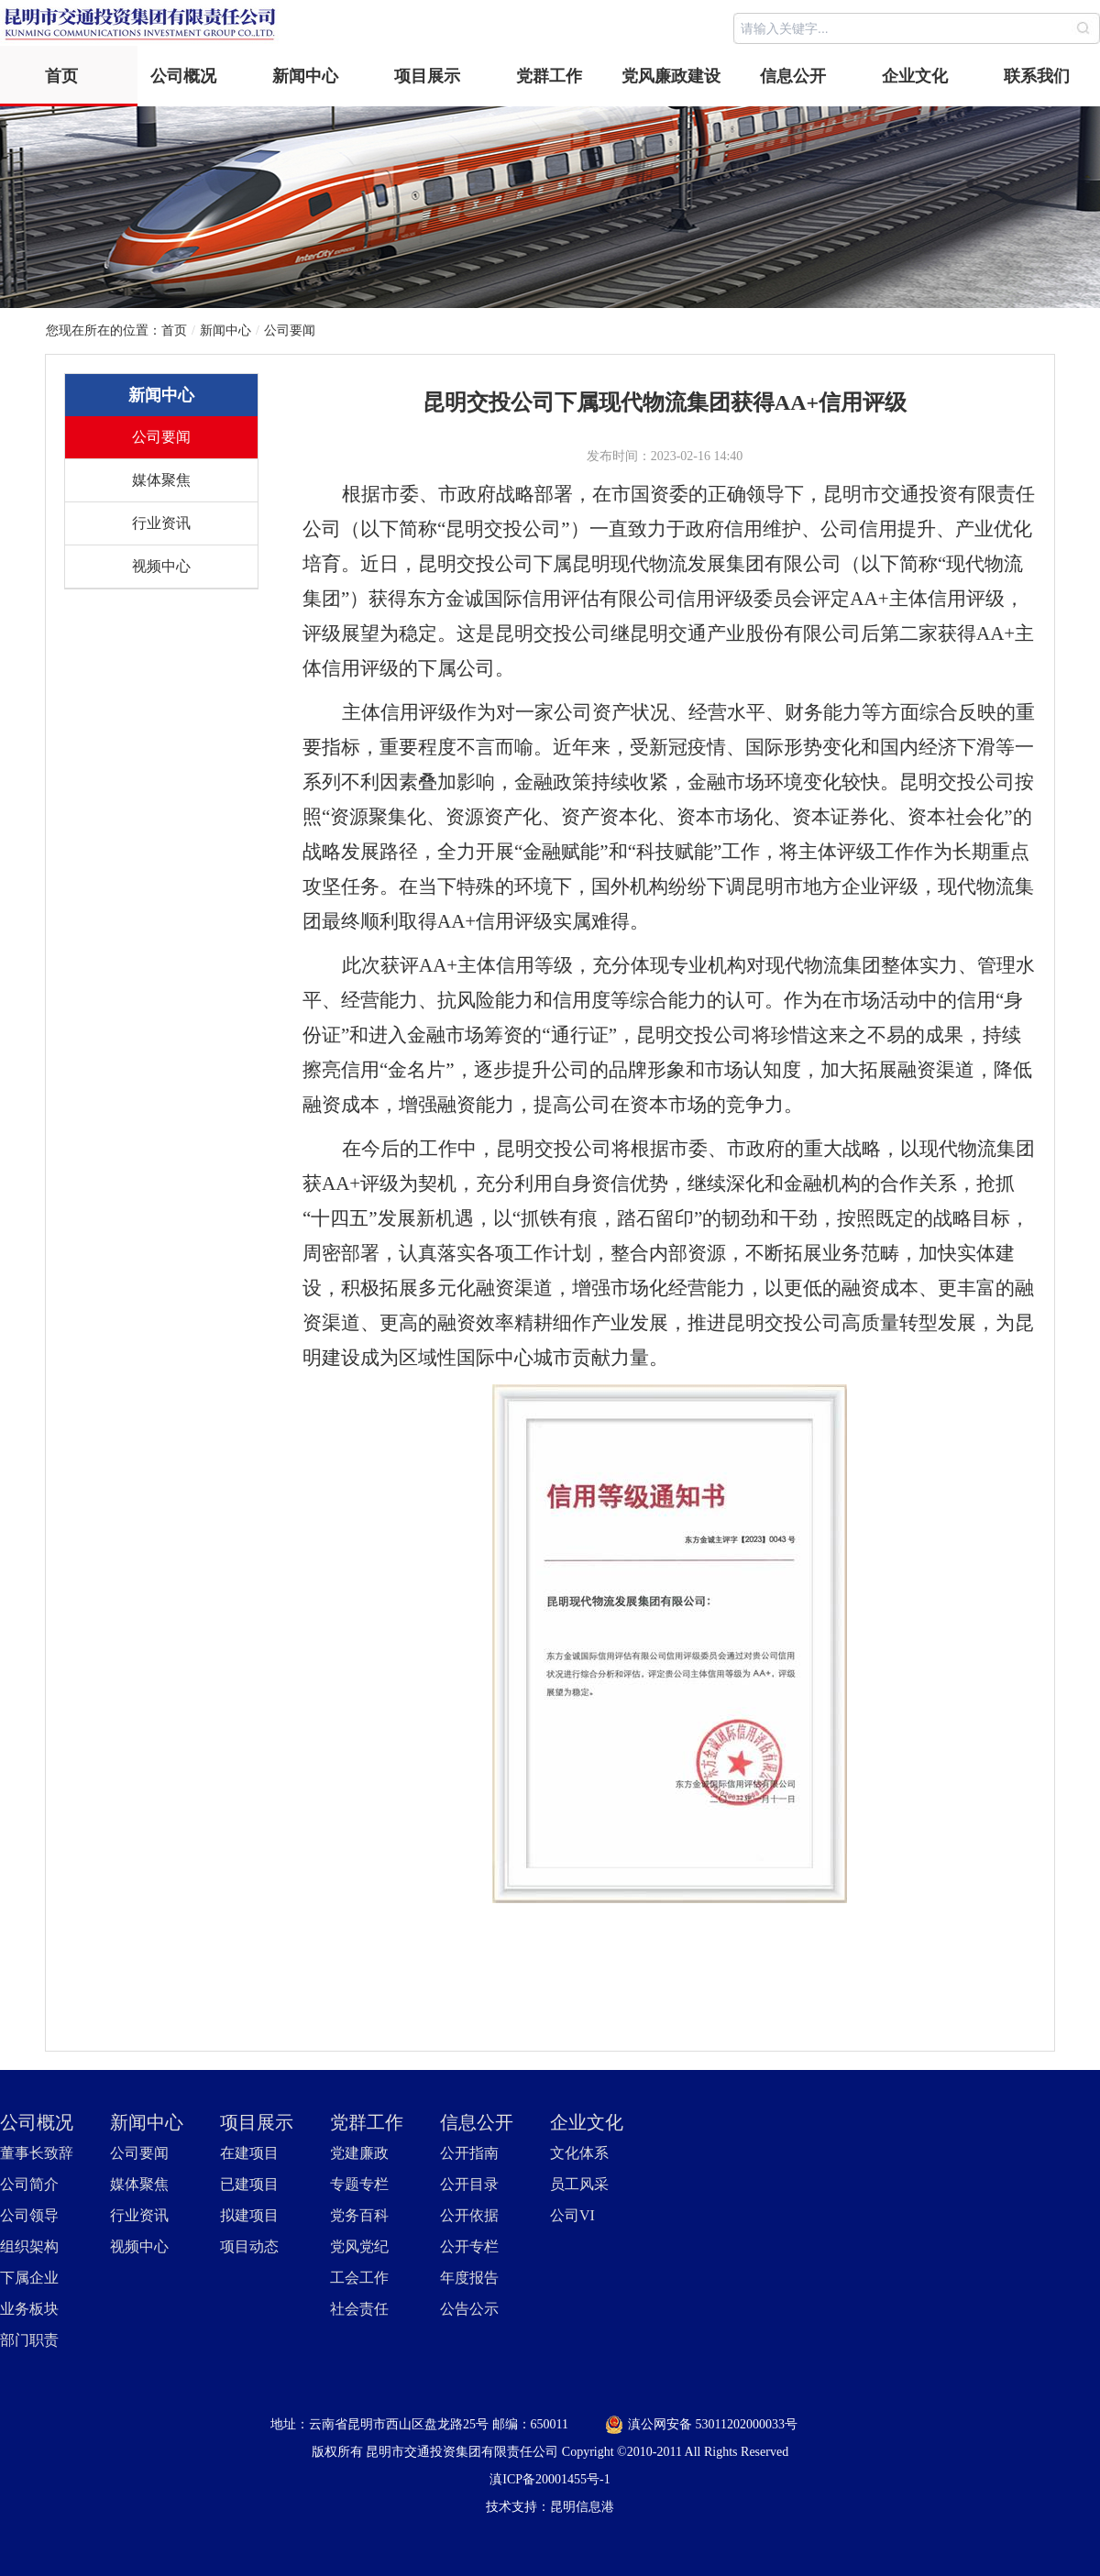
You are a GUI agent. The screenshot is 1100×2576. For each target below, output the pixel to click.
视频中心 (161, 566)
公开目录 (469, 2184)
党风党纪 (359, 2246)
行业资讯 (161, 523)
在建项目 (249, 2153)
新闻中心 (305, 76)
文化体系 (579, 2153)
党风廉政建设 (671, 76)
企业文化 (915, 76)
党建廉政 (359, 2153)
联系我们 (1037, 76)
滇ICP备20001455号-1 (550, 2479)
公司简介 (29, 2184)
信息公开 (793, 76)
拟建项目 (249, 2215)
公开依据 (469, 2215)
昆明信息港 (582, 2507)
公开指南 (469, 2153)
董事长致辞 (36, 2153)
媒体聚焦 (161, 480)
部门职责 (29, 2340)
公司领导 (29, 2215)
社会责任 (359, 2309)
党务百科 (359, 2215)
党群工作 (549, 76)
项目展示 (427, 76)
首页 (61, 76)
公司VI (572, 2215)
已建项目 (249, 2184)
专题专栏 (359, 2184)
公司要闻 (289, 330)
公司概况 (183, 76)
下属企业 (29, 2277)
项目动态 (249, 2246)
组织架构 (29, 2246)
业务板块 (29, 2309)
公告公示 (469, 2309)
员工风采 (579, 2184)
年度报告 (469, 2277)
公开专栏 (469, 2246)
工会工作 (359, 2277)
